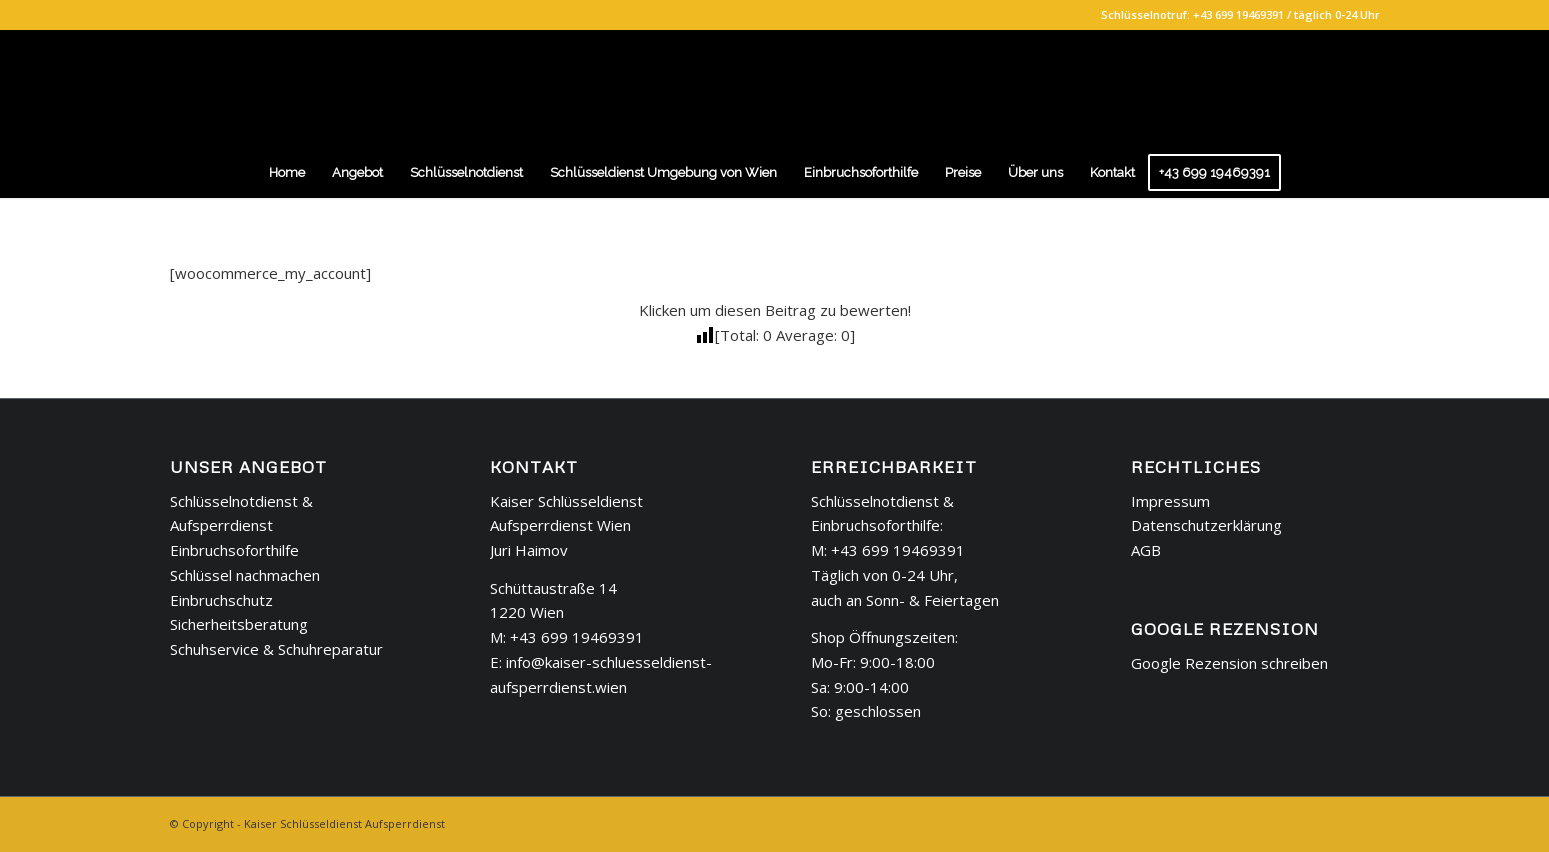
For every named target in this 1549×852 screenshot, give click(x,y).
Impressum (1170, 501)
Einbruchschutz (221, 600)
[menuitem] (287, 173)
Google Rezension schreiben (1229, 663)
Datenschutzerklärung (1206, 525)
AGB (1146, 550)
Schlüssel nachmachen (245, 575)
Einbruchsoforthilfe (234, 550)
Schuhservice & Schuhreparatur (276, 649)
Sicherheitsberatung (239, 624)
